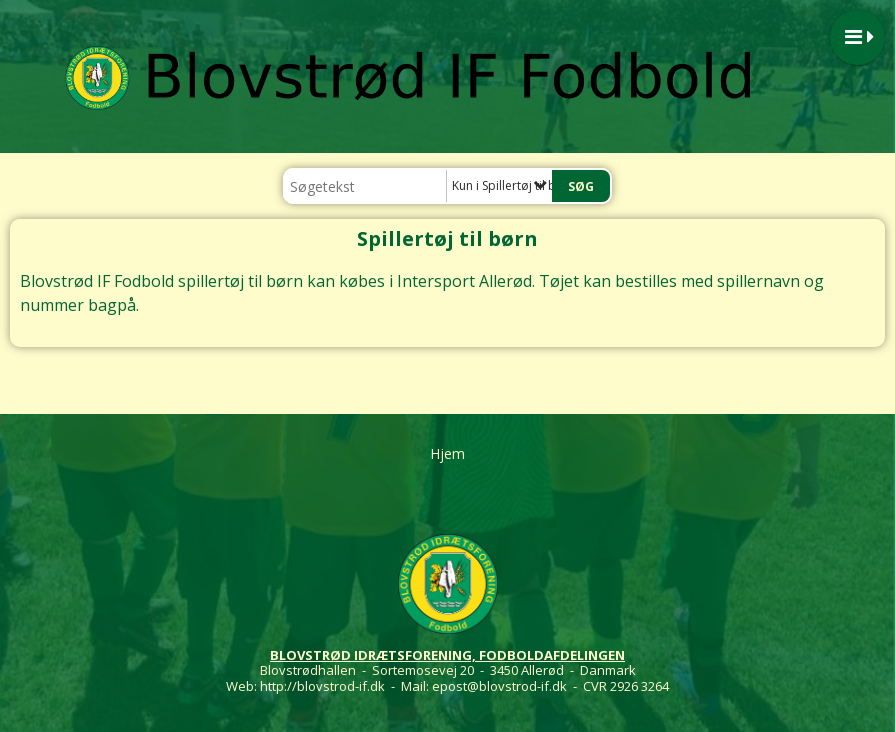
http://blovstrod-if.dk (322, 686)
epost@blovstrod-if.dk (499, 686)
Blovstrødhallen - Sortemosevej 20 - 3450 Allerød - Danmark (448, 670)
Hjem (447, 453)
